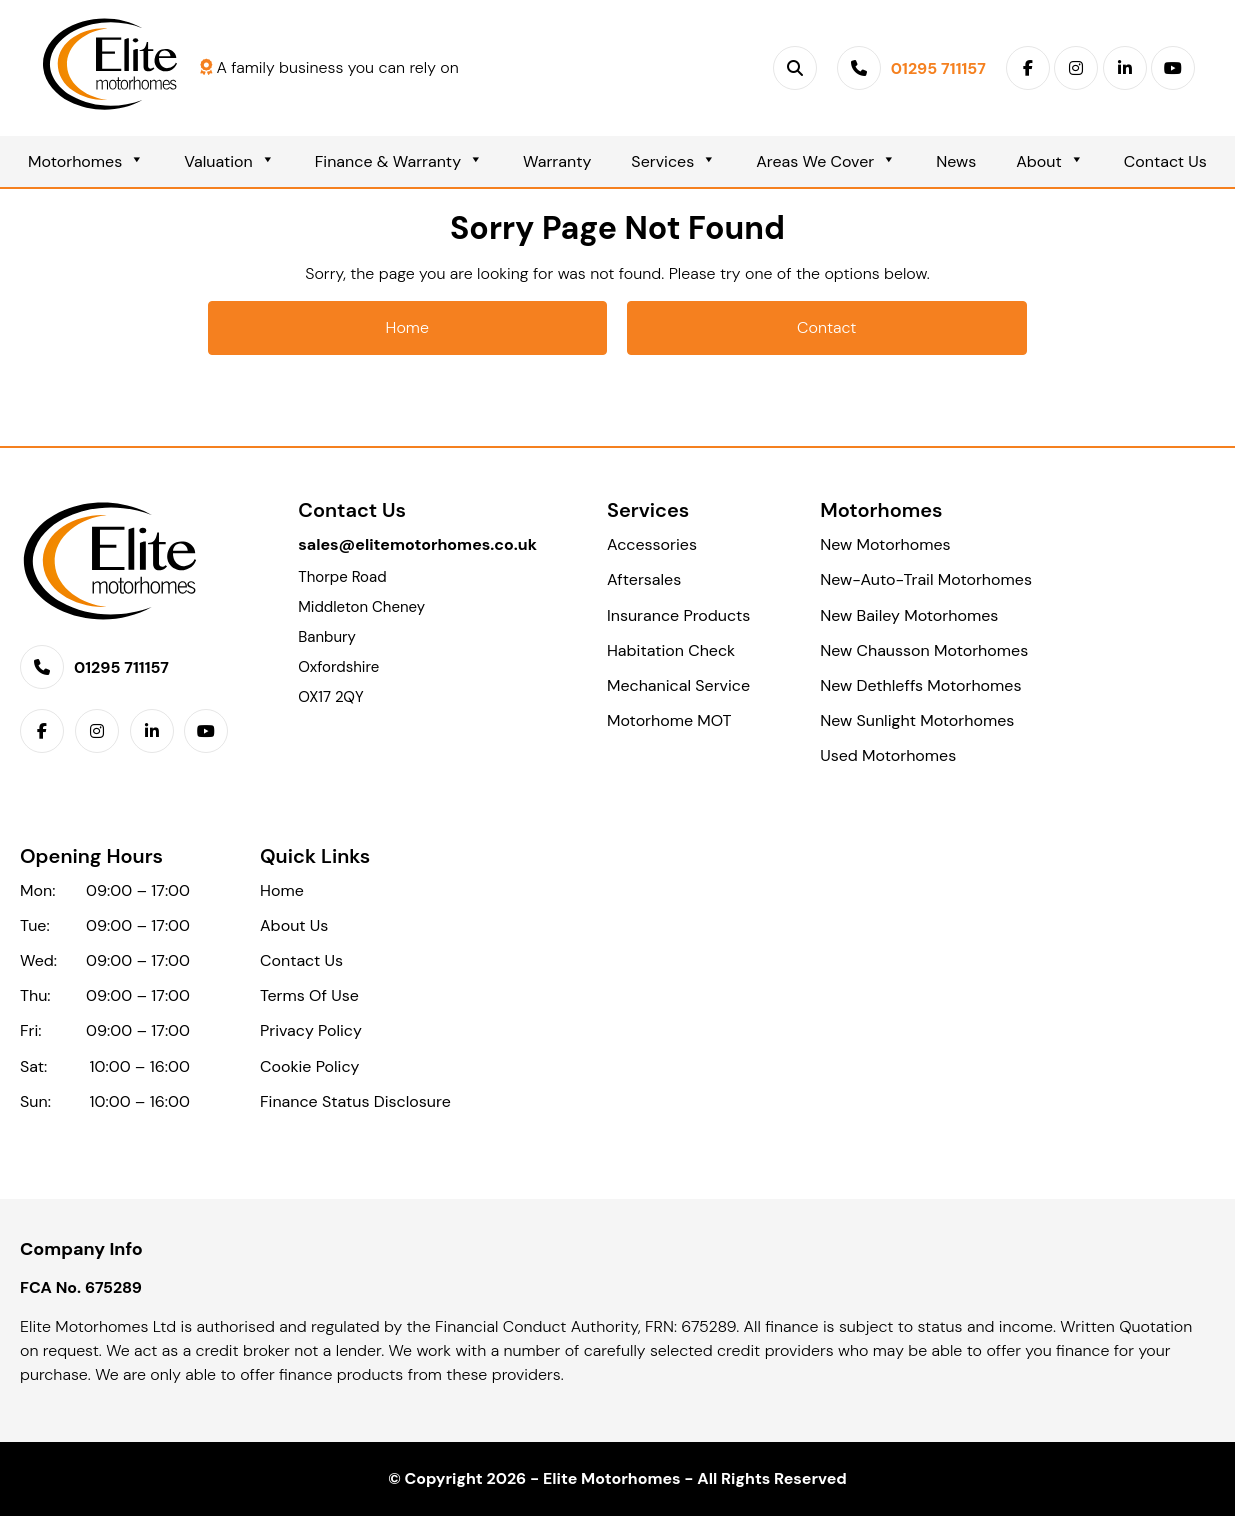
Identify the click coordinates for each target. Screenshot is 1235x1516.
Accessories (652, 544)
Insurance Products (678, 615)
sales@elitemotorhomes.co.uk (417, 544)
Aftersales (644, 579)
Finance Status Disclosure (355, 1101)
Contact (826, 327)
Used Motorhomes (888, 755)
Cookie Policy (309, 1066)
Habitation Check (671, 650)
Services (673, 161)
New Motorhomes (885, 544)
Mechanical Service (678, 685)
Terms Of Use (309, 995)
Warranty (557, 161)
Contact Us (1165, 161)
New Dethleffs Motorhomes (920, 685)
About (1050, 161)
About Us (294, 925)
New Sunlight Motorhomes (917, 720)
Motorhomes (86, 161)
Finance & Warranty (399, 161)
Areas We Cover (826, 161)
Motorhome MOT (669, 720)
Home (407, 327)
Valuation (229, 161)
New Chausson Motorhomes (924, 650)
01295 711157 (121, 667)
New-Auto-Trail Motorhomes (926, 579)
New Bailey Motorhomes (909, 615)
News (956, 161)
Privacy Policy (311, 1030)
